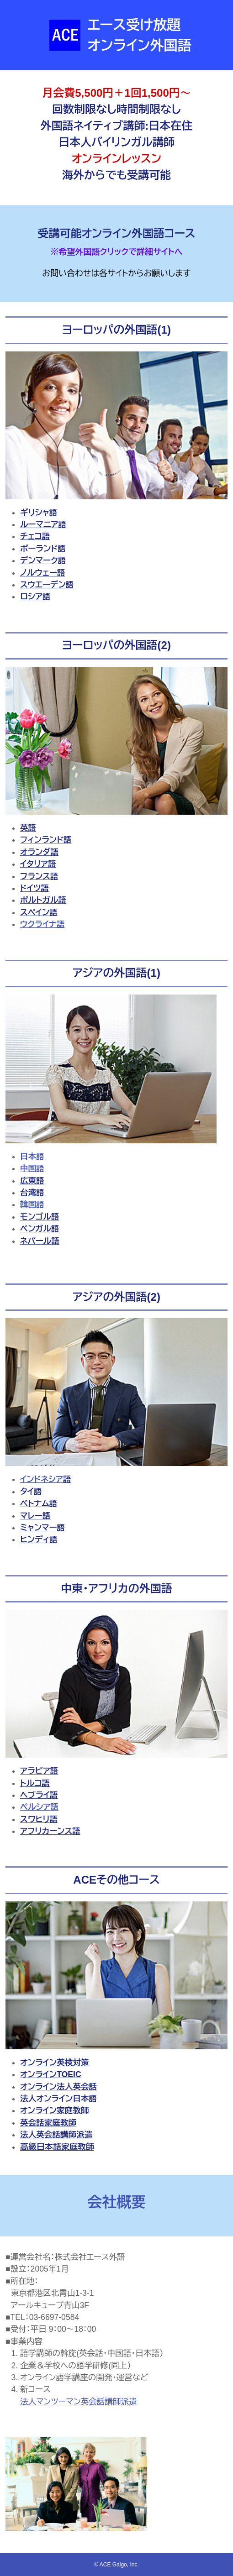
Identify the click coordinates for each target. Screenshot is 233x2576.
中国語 (32, 1168)
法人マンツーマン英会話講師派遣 (78, 2401)
